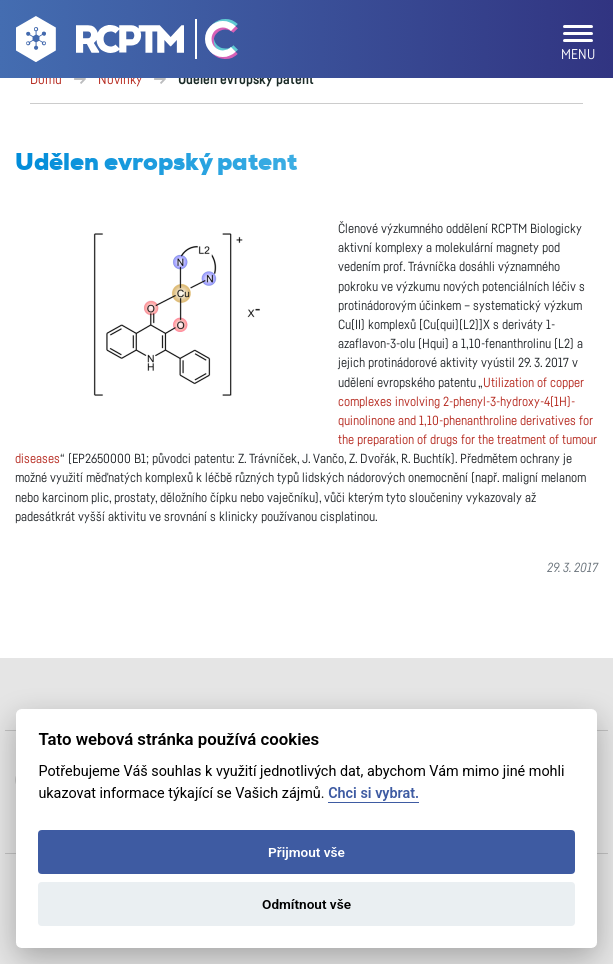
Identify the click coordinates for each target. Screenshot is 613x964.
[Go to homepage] (97, 43)
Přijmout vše (306, 852)
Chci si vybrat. (373, 793)
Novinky (120, 80)
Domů (46, 80)
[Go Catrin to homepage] (212, 43)
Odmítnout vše (306, 904)
